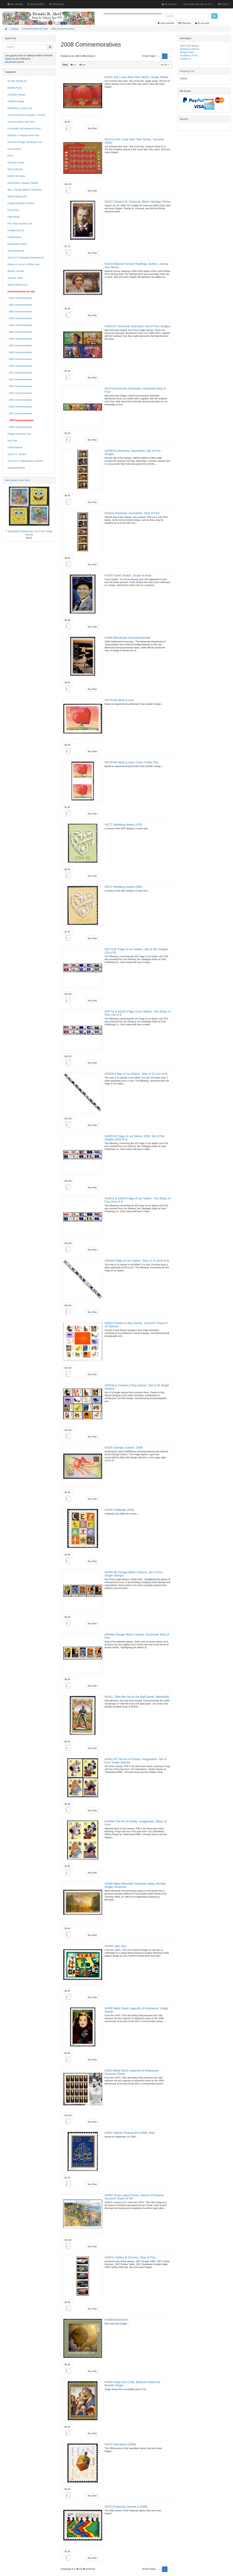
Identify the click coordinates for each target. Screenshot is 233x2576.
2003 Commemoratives (19, 386)
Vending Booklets (16, 467)
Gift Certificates (15, 169)
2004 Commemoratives (19, 393)
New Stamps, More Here (17, 480)
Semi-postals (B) (15, 250)
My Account (202, 23)
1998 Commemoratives (19, 352)
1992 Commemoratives (19, 311)
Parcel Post (13, 210)
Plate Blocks (13, 217)
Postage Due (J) (15, 230)
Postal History (14, 237)
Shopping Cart (187, 71)
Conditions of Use (189, 55)
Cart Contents (165, 23)
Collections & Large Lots (19, 108)
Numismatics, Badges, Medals (22, 183)
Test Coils (12, 440)
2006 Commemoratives (19, 406)
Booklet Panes (14, 88)
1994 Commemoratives (19, 325)
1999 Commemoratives (19, 359)
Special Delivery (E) (17, 284)
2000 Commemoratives (19, 366)
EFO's (10, 155)
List (73, 65)
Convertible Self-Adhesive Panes (24, 128)
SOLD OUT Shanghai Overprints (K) (25, 257)
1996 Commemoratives (19, 338)
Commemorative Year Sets (20, 121)
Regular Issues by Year (19, 434)
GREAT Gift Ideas (16, 176)
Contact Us (185, 58)
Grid (82, 65)
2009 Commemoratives (19, 427)
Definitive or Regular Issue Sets (23, 135)
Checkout (184, 23)
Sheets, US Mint (15, 271)
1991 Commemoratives (19, 304)
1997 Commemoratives (19, 345)
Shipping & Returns (189, 49)
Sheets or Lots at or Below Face (23, 264)
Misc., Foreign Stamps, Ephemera (24, 189)
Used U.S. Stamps (16, 454)
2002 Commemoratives (19, 379)
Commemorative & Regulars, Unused (26, 115)
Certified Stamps (15, 101)
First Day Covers (15, 162)
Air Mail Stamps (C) (17, 81)
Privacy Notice (187, 52)
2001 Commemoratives (19, 372)
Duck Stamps (14, 149)
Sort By (165, 65)
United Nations (14, 447)
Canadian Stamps (16, 94)
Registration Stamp (17, 244)
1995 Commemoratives (19, 332)
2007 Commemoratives (19, 413)
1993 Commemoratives (19, 318)
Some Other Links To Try (198, 4)
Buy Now (92, 128)
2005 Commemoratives (19, 400)
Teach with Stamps (189, 45)
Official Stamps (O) (17, 196)
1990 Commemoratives (19, 298)
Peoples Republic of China (20, 203)
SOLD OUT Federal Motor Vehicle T (25, 461)
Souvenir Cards (15, 278)
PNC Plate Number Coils (19, 223)
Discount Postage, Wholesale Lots (24, 142)
